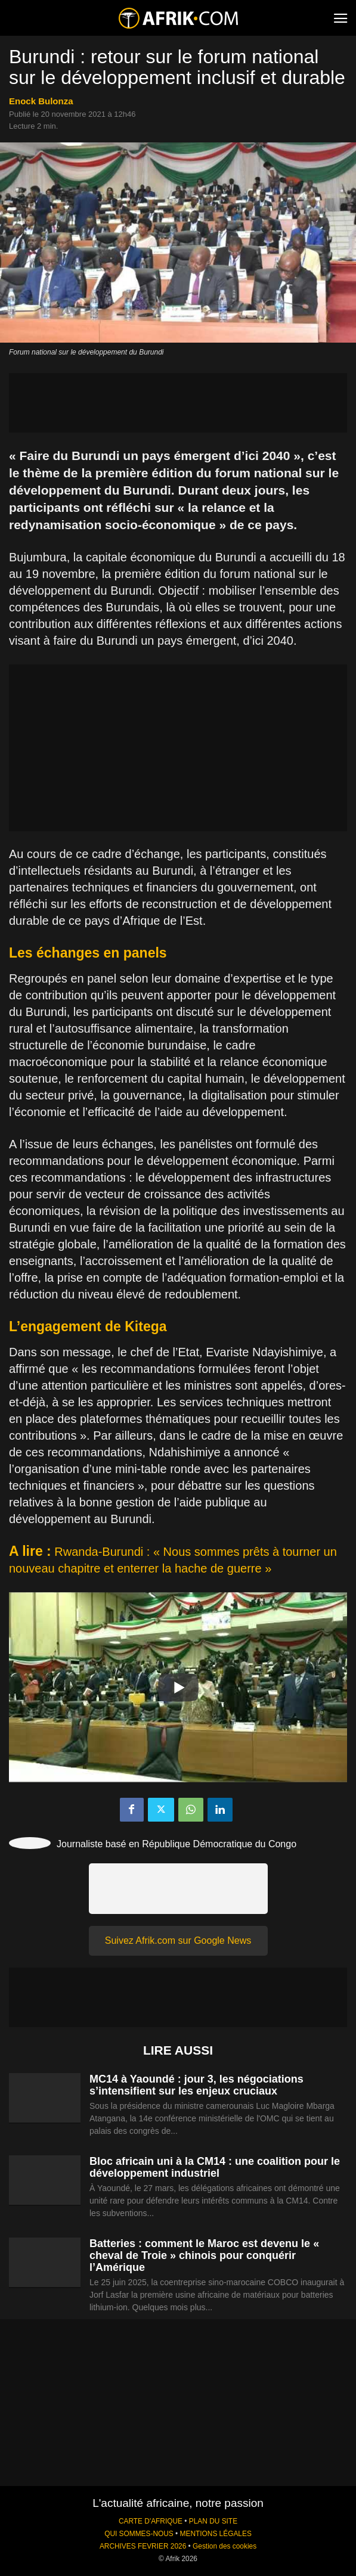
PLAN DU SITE (213, 2521)
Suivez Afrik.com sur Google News (178, 1940)
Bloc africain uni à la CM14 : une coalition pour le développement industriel (214, 2167)
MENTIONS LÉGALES (216, 2534)
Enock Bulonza (41, 101)
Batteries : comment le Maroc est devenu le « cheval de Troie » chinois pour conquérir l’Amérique (204, 2255)
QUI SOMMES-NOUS (139, 2534)
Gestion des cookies (224, 2546)
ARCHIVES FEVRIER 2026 (143, 2546)
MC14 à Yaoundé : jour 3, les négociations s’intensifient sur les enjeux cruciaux (196, 2085)
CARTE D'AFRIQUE (150, 2521)
